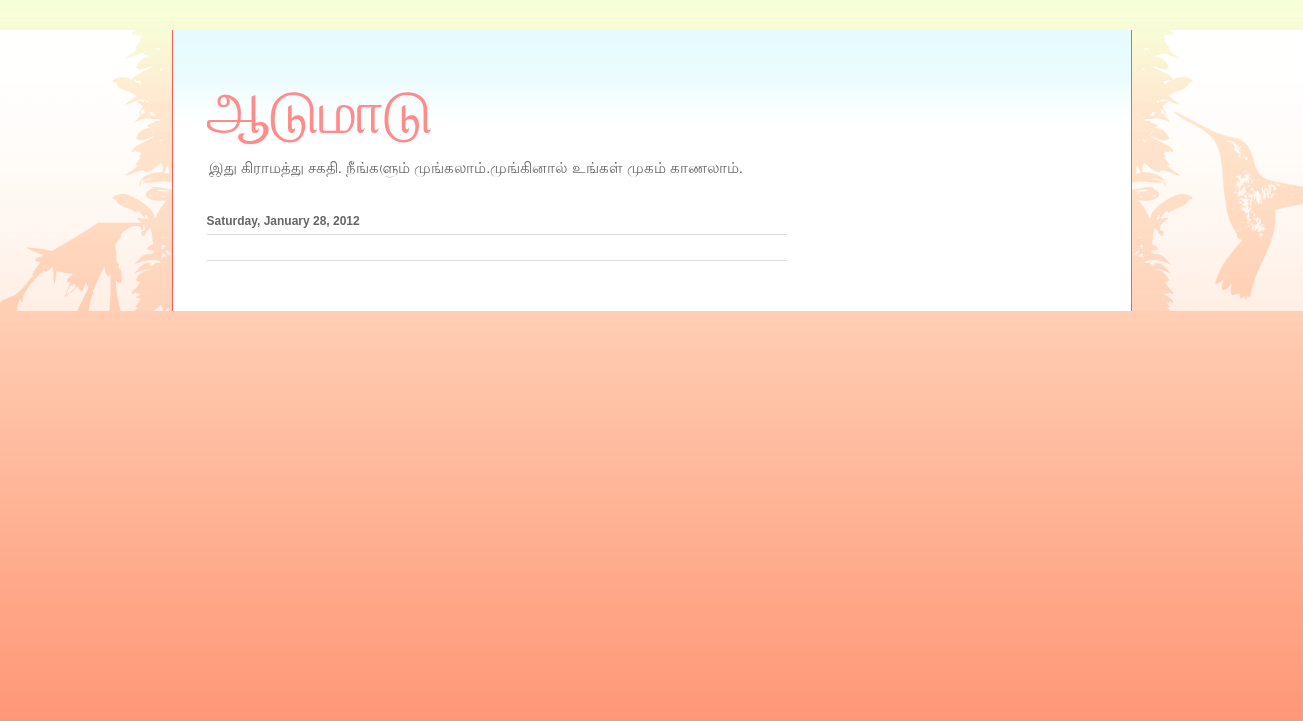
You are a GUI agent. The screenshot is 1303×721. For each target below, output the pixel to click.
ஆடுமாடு (320, 113)
